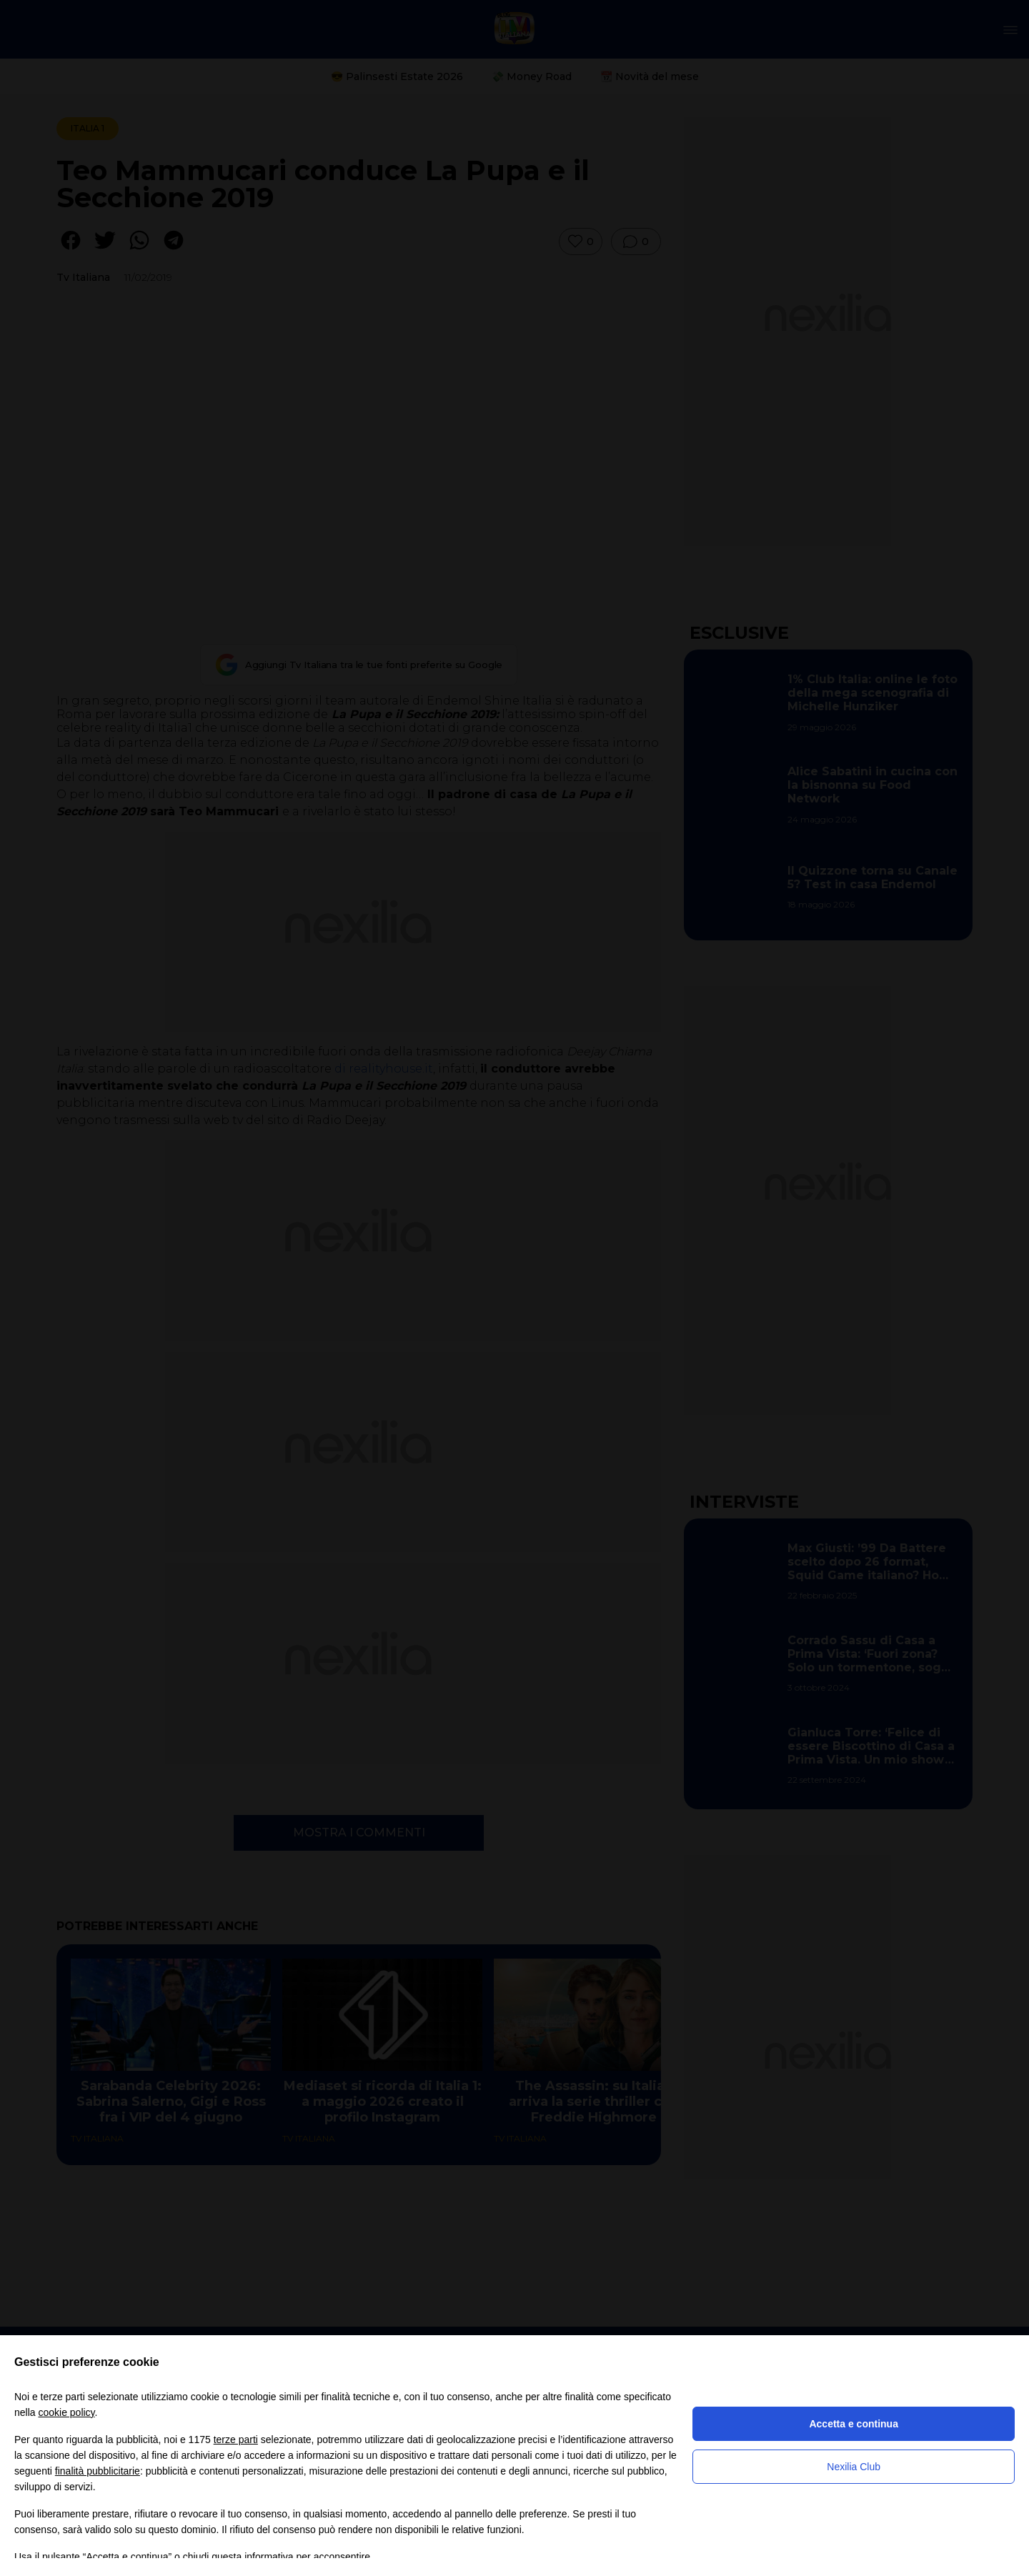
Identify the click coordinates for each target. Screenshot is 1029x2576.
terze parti (236, 2439)
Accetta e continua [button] (853, 2424)
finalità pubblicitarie (97, 2471)
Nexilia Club (853, 2466)
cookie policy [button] (66, 2412)
